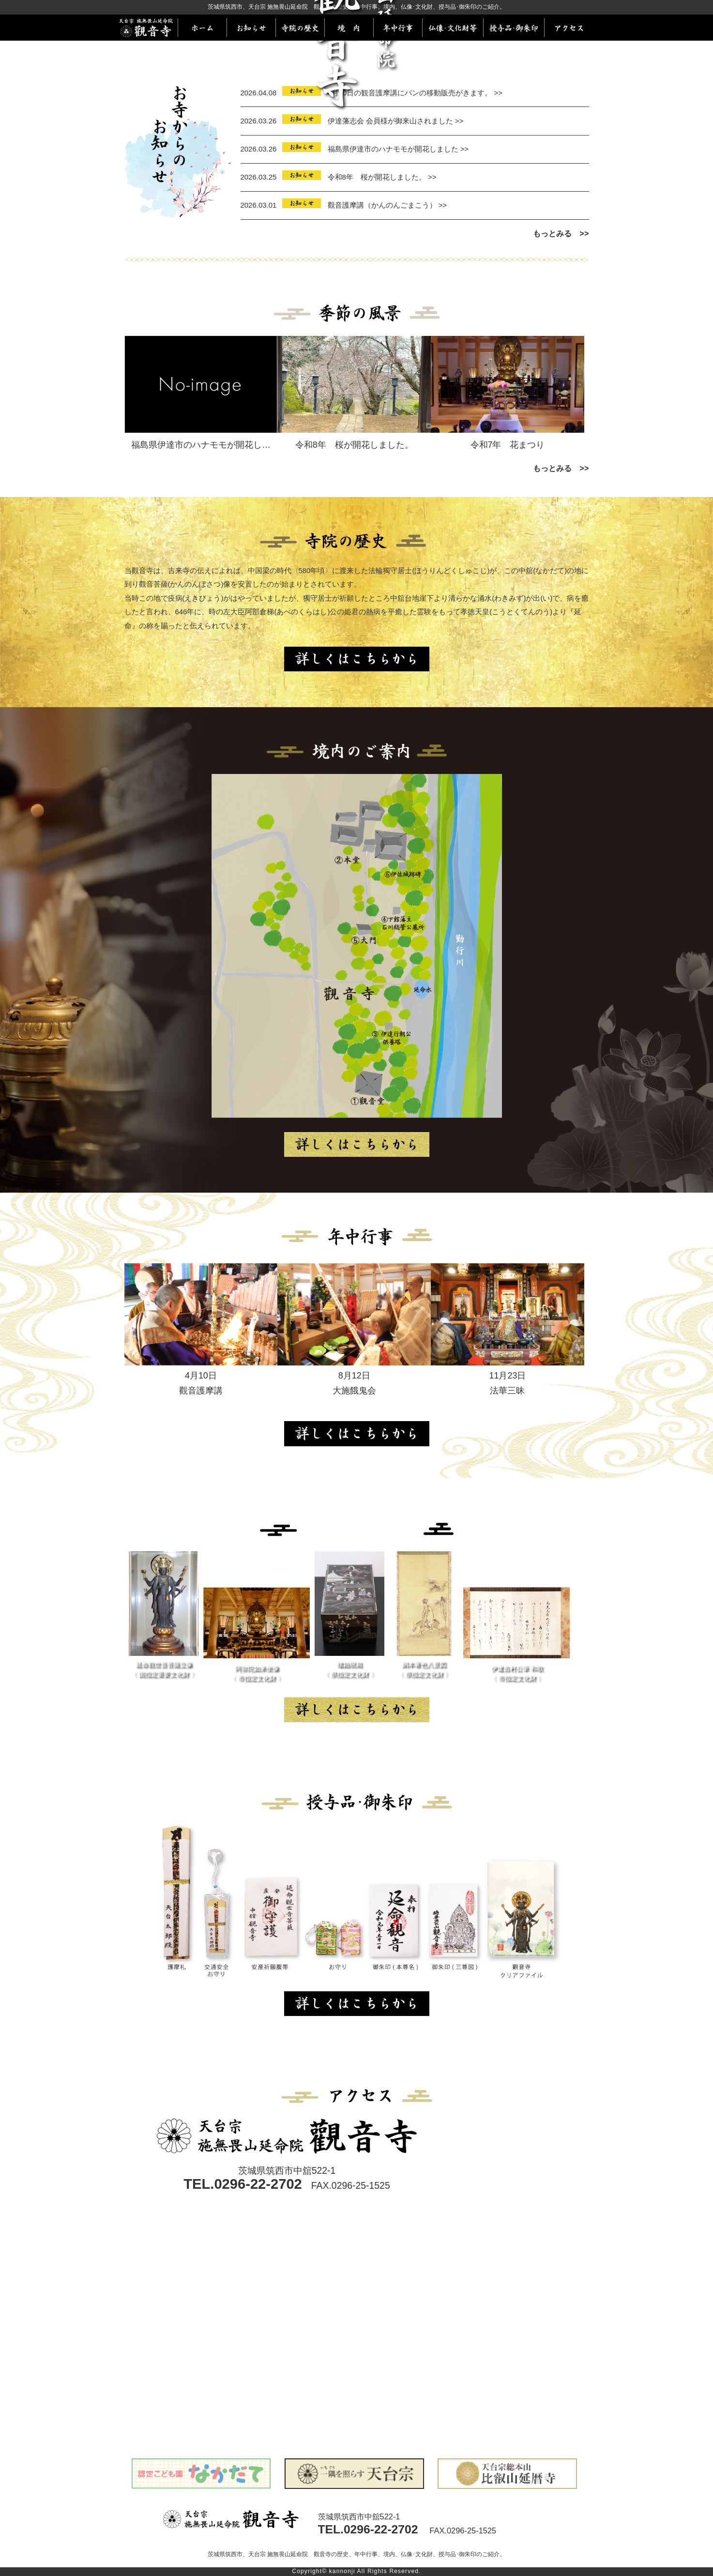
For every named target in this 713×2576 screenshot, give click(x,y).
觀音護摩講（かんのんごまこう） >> (387, 205)
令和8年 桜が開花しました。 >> (382, 177)
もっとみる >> (561, 233)
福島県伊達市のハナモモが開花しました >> (398, 149)
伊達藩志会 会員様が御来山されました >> (396, 121)
